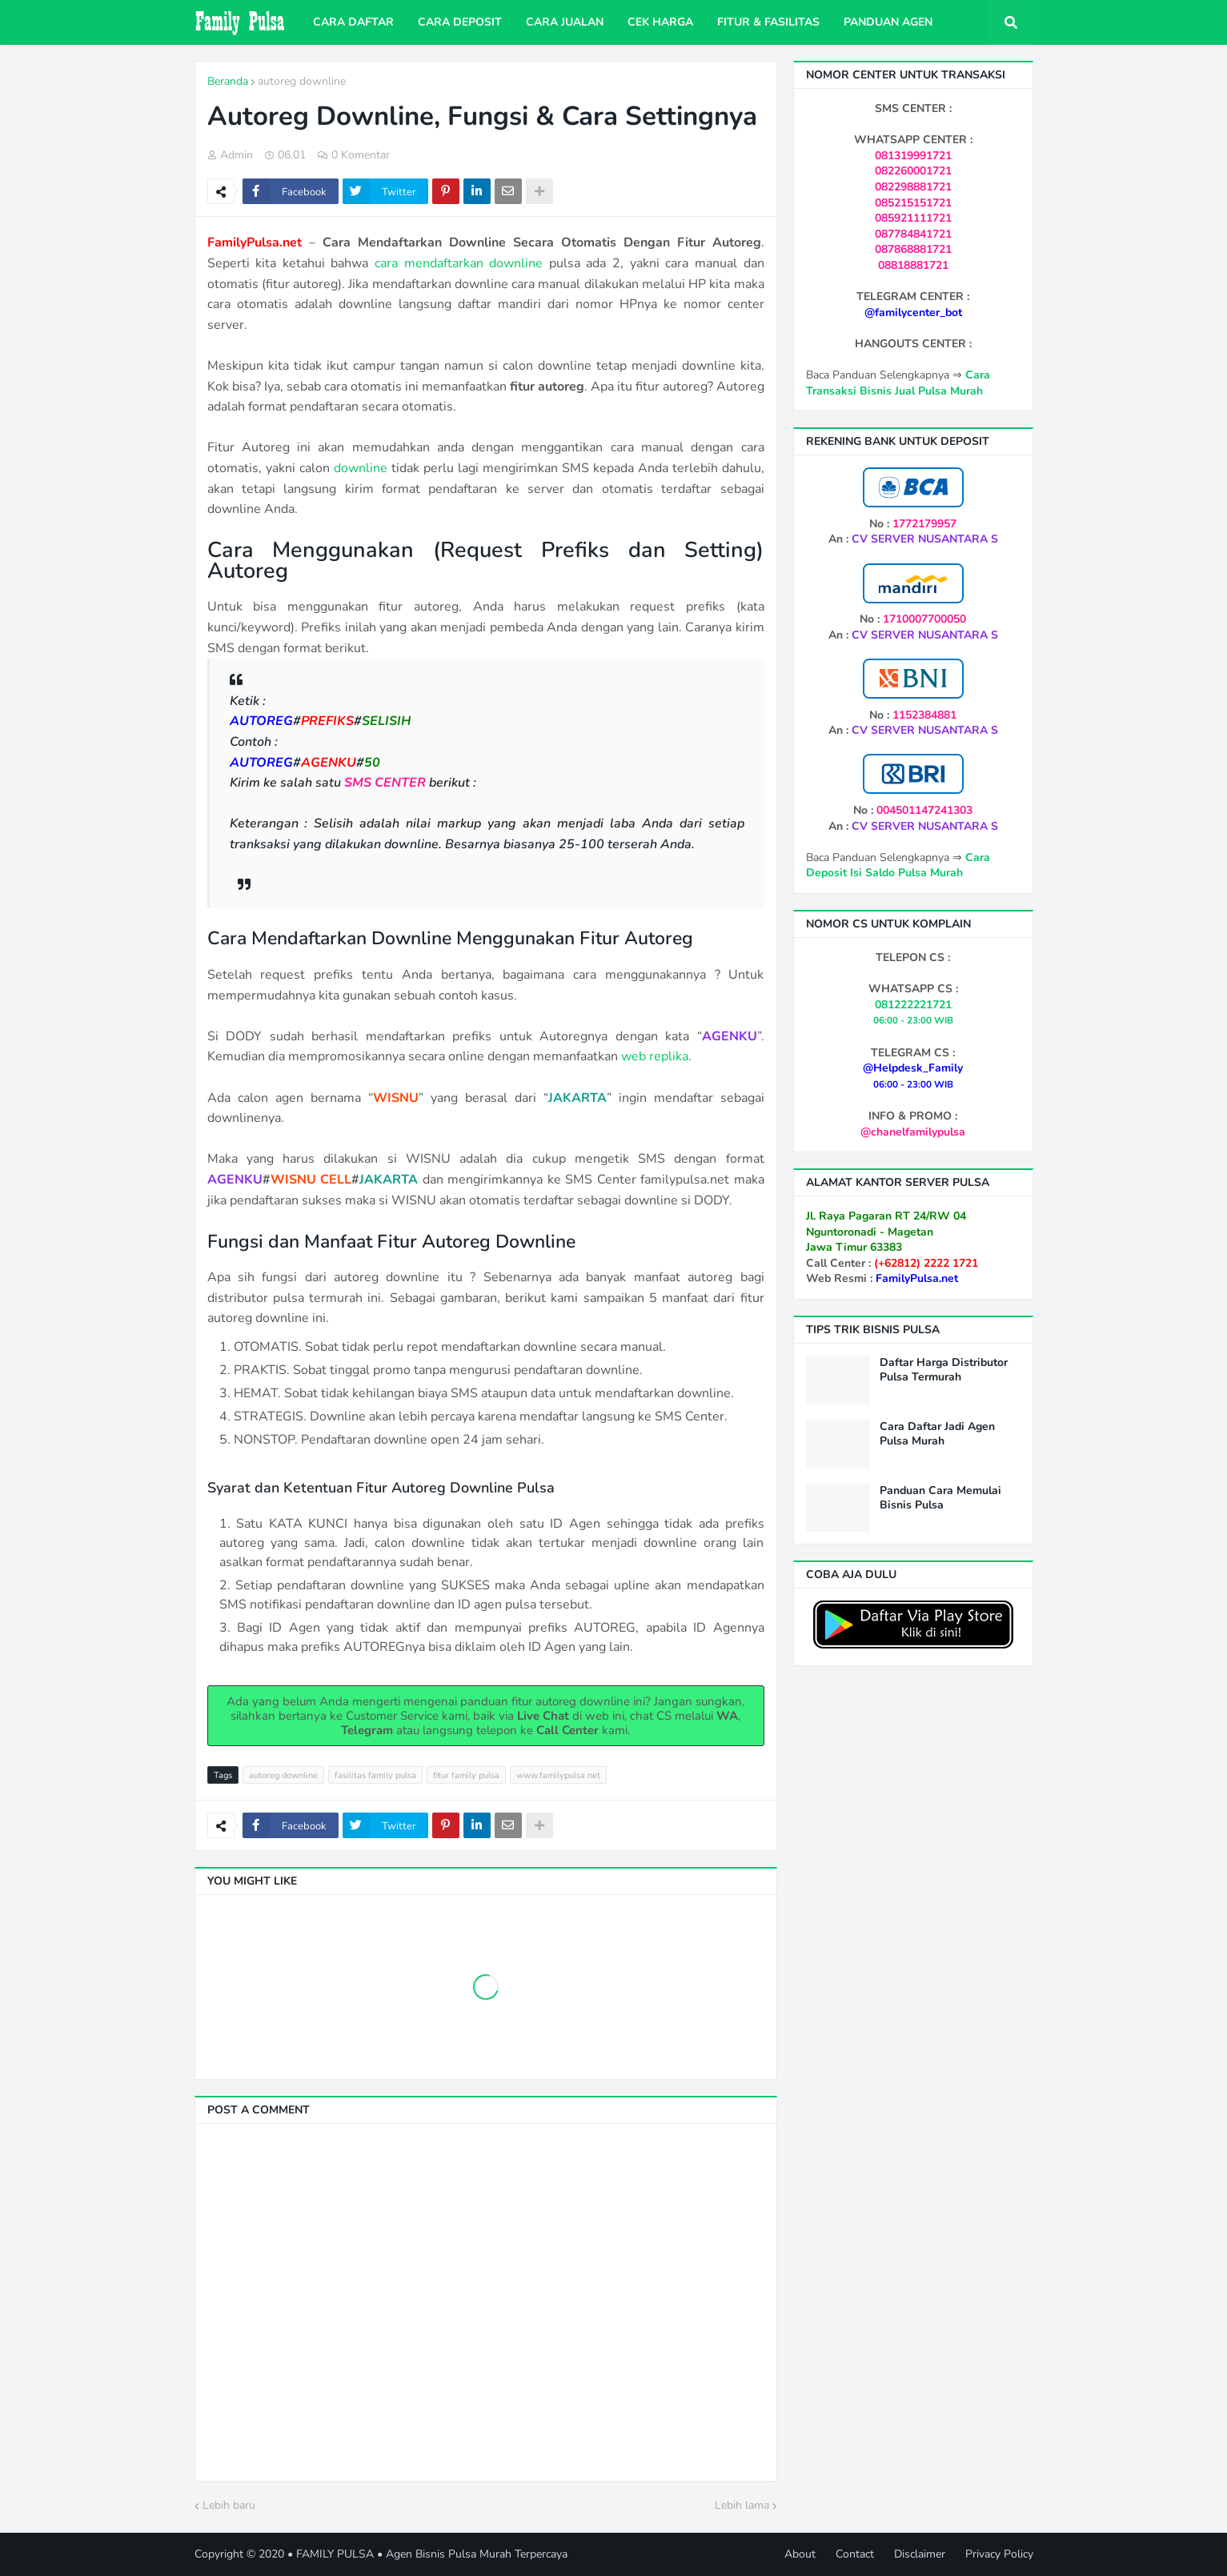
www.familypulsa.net (558, 1775)
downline (360, 468)
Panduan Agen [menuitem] (888, 22)
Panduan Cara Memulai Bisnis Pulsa (940, 1498)
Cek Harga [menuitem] (660, 22)
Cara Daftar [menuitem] (353, 22)
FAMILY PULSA (335, 2554)
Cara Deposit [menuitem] (460, 22)
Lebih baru (228, 2505)
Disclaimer (919, 2554)
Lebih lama (742, 2505)
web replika (654, 1056)
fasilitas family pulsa (375, 1775)
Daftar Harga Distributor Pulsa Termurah (944, 1370)
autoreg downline (302, 81)
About (800, 2554)
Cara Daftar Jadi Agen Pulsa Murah (937, 1434)
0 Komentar (360, 154)
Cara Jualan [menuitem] (564, 22)
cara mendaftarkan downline (459, 263)
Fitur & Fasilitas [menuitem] (768, 22)
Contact (855, 2554)
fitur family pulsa (466, 1775)
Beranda (227, 81)
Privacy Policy (999, 2554)
